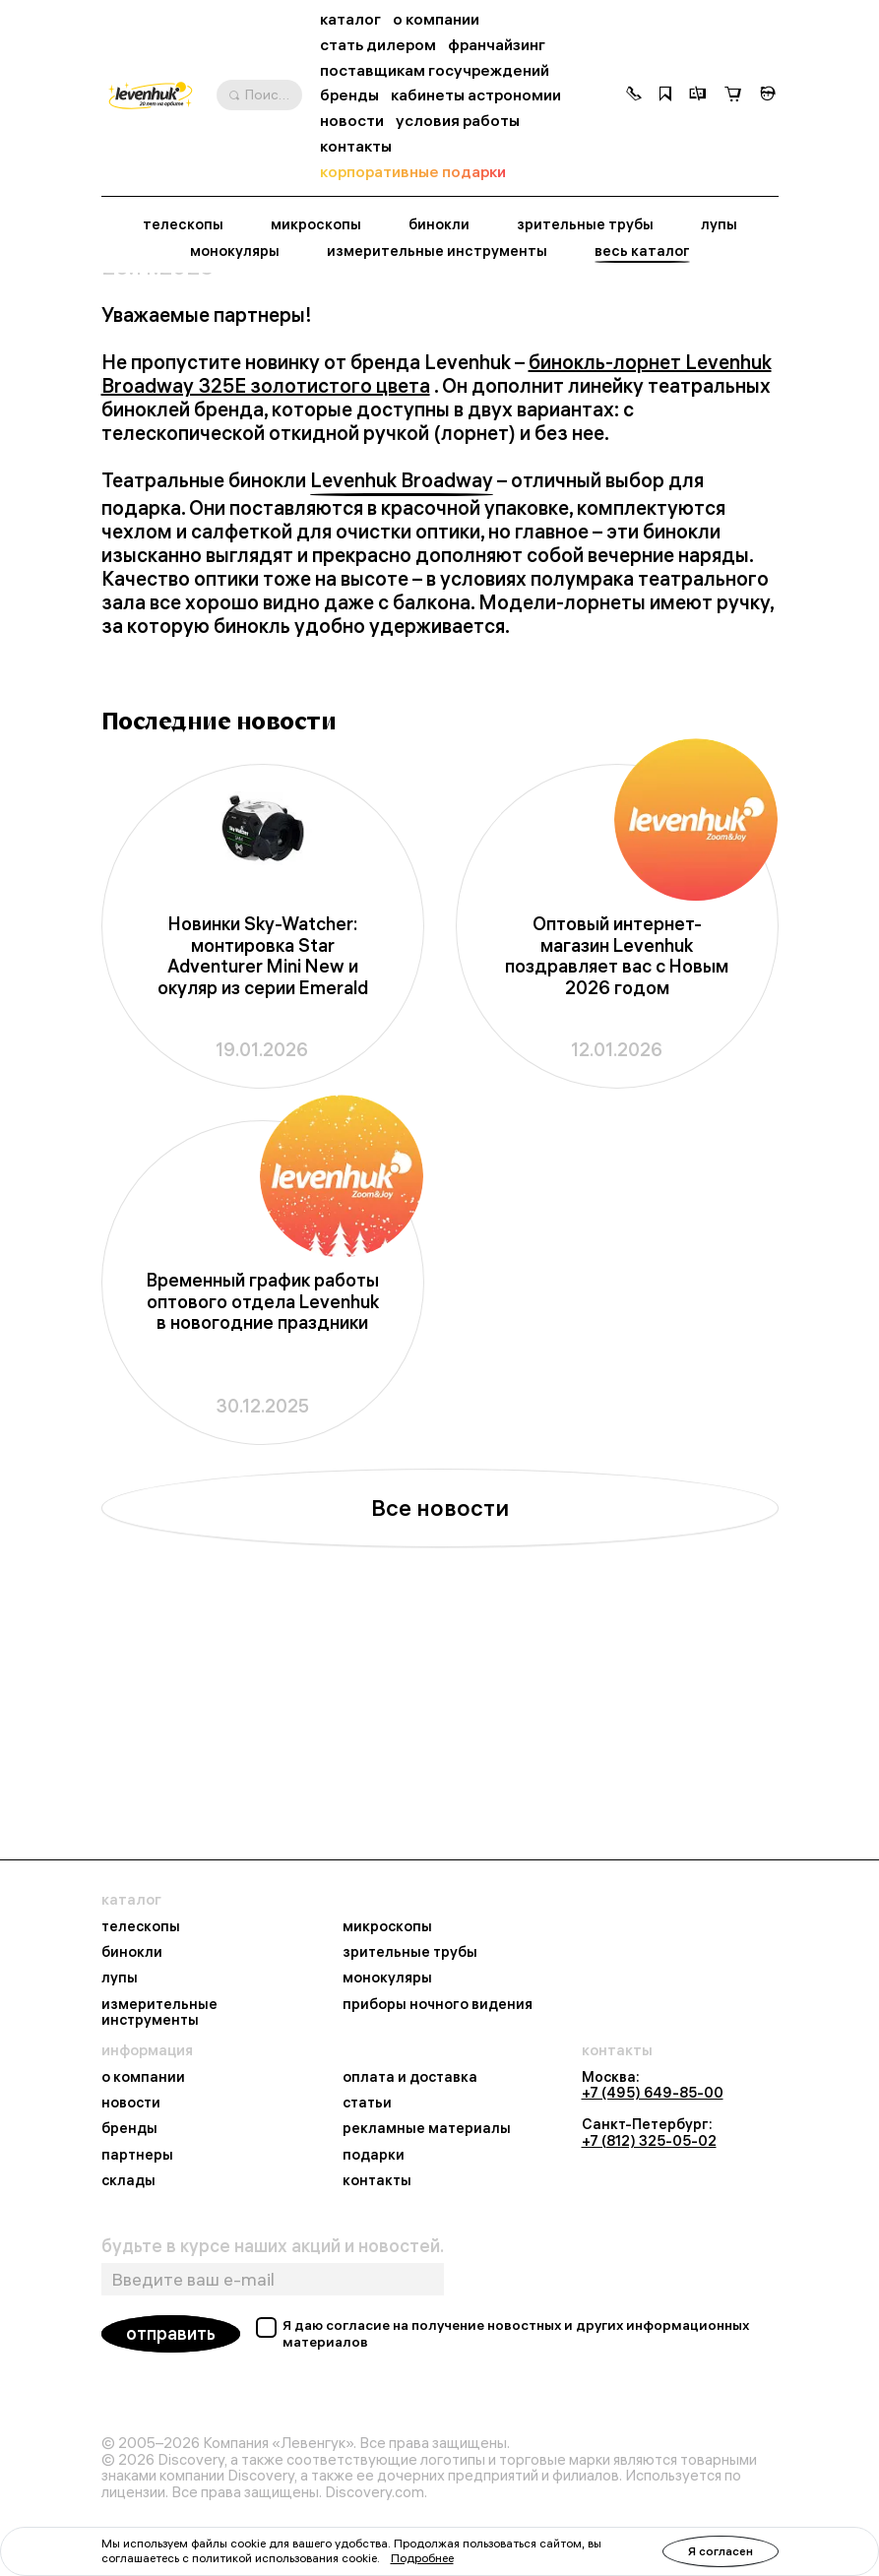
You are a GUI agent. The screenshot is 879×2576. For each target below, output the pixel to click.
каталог (350, 19)
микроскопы (316, 225)
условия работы (458, 120)
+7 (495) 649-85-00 (652, 2093)
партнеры (137, 2155)
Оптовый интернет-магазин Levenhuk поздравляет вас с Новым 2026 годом (616, 1174)
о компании (436, 19)
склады (128, 2180)
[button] (634, 95)
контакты (356, 146)
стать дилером (378, 44)
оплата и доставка (410, 2077)
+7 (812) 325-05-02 (649, 2141)
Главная (128, 311)
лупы (719, 225)
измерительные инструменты (437, 251)
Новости (200, 311)
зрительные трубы (585, 225)
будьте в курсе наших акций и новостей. (272, 2246)
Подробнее (422, 2557)
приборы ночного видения (438, 2004)
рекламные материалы (427, 2128)
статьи (367, 2102)
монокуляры (235, 251)
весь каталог (642, 251)
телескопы (183, 225)
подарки (374, 2155)
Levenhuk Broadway (401, 699)
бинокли (439, 225)
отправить (171, 2333)
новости (352, 120)
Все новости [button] (440, 1726)
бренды (349, 95)
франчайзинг (496, 44)
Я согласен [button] (720, 2551)
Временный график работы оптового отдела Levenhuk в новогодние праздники (263, 1520)
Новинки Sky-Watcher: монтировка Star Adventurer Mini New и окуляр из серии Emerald (262, 1174)
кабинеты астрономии (476, 95)
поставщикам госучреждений (434, 70)
